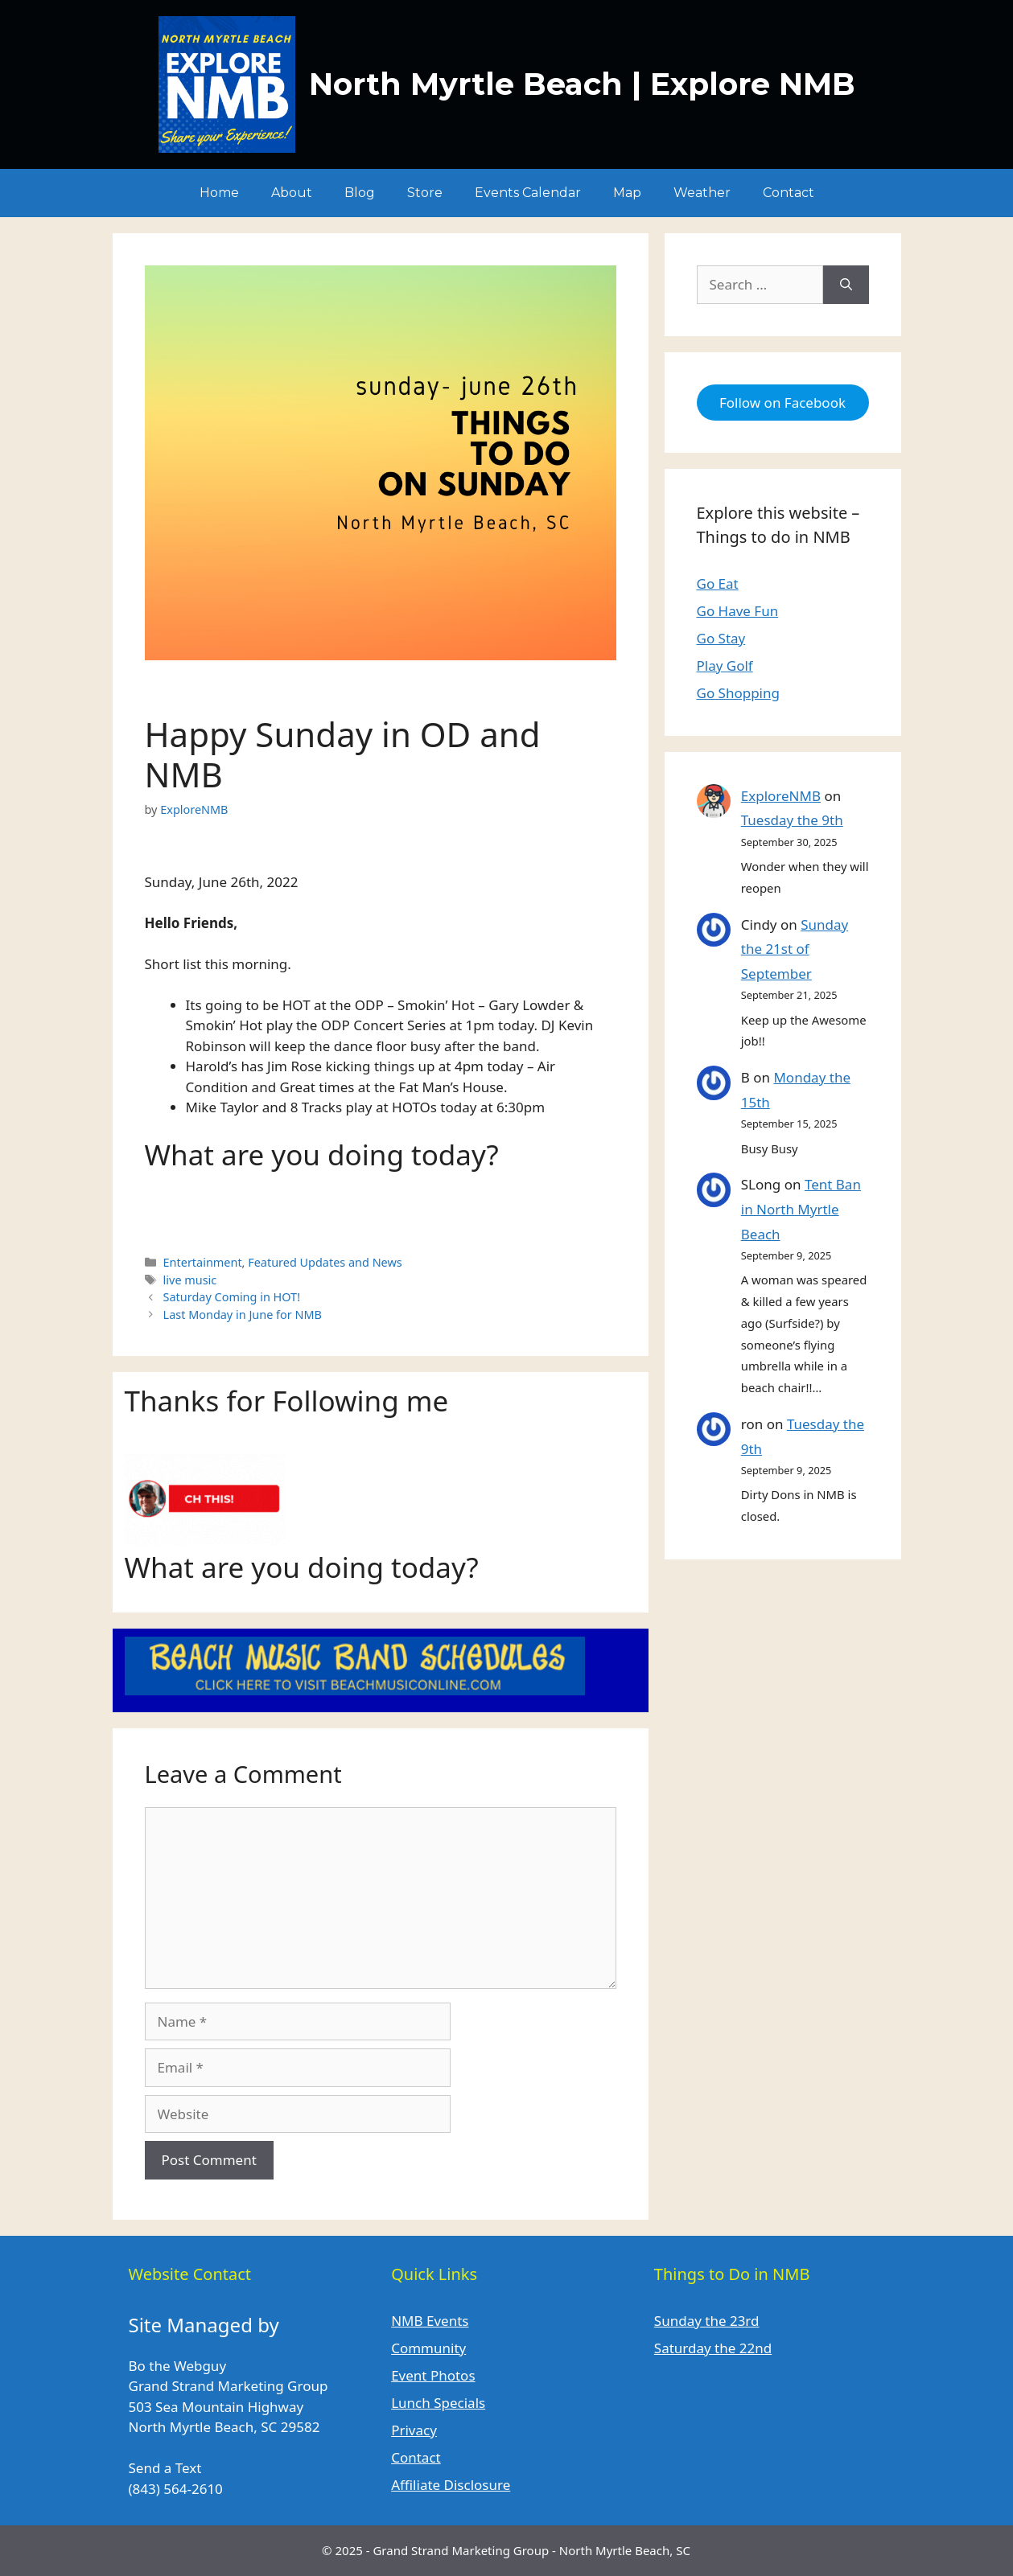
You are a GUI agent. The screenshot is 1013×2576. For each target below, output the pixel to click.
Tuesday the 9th (792, 820)
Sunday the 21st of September (794, 949)
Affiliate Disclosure (450, 2484)
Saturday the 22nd (713, 2348)
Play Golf (725, 665)
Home (219, 192)
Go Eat (718, 583)
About (291, 192)
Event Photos (433, 2375)
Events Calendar (528, 192)
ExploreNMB (781, 796)
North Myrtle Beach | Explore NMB (582, 84)
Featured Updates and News (325, 1262)
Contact (788, 192)
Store (425, 192)
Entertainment (202, 1262)
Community (428, 2348)
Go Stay (721, 638)
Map (627, 192)
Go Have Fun (738, 611)
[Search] (846, 284)
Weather (702, 192)
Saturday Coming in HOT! (231, 1296)
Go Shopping (738, 693)
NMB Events (429, 2320)
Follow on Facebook (782, 402)
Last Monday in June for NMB (242, 1314)
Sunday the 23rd (707, 2320)
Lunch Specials (438, 2402)
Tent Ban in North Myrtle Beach (801, 1209)
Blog (359, 192)
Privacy (414, 2430)
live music (190, 1280)
